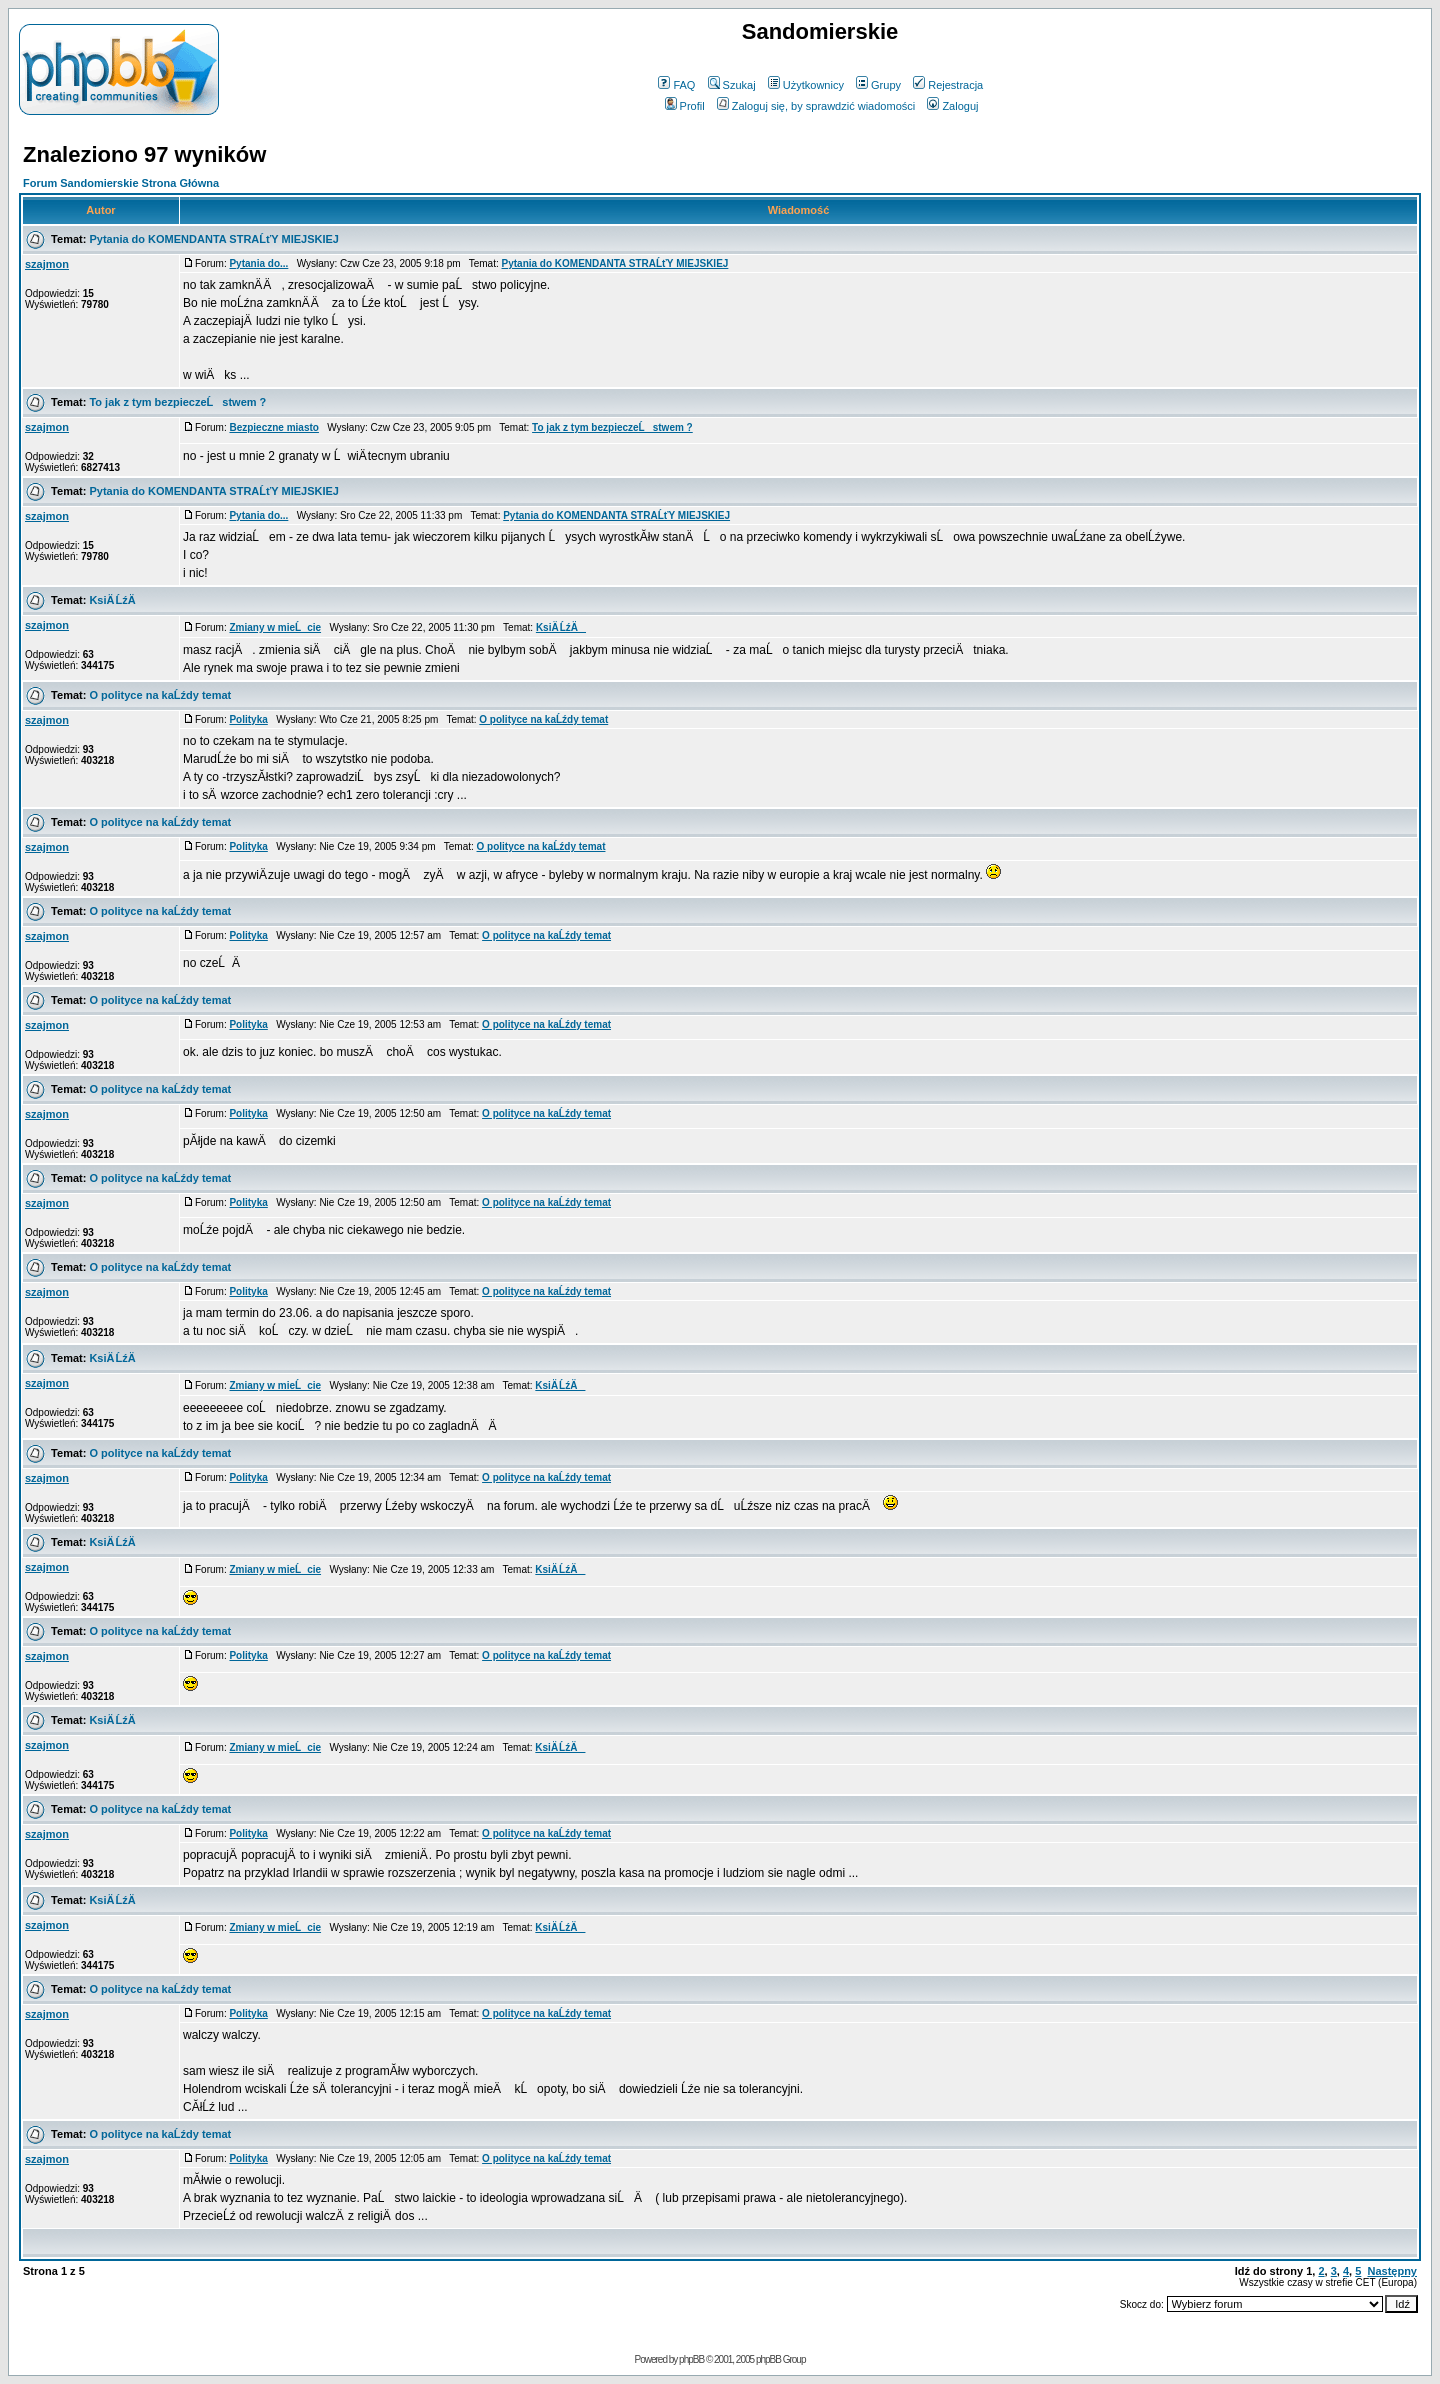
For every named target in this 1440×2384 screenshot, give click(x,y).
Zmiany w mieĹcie (275, 627)
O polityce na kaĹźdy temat (160, 695)
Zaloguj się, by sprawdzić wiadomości (816, 106)
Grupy (878, 85)
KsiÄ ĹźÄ (116, 600)
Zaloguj (952, 106)
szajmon (47, 264)
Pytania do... (258, 263)
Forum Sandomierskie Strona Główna (121, 183)
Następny (1392, 2271)
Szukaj (732, 85)
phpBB (691, 2359)
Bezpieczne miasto (273, 427)
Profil (685, 106)
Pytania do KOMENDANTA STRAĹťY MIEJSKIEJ (214, 239)
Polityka (248, 719)
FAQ (676, 85)
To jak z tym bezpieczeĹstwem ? (177, 402)
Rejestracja (948, 85)
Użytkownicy (806, 85)
